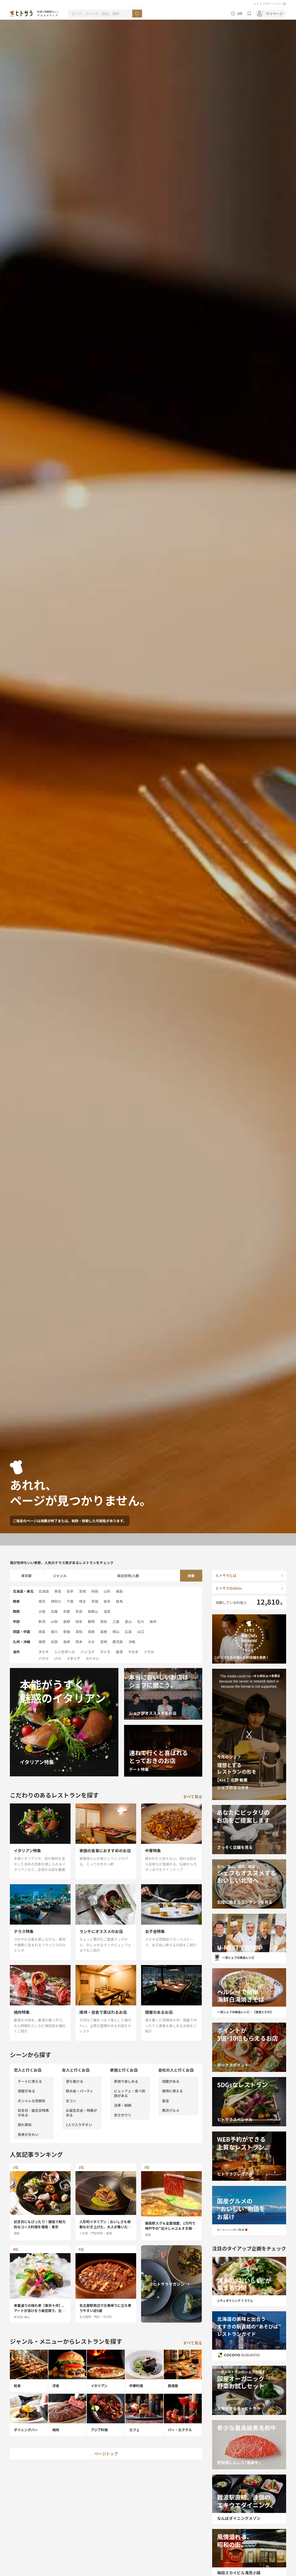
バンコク (87, 1651)
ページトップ (106, 2454)
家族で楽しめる (126, 2081)
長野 (66, 1621)
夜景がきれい (28, 2134)
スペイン (92, 1658)
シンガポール (64, 1651)
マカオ (133, 1651)
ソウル (149, 1651)
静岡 (91, 1621)
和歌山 (93, 1611)
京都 (66, 1611)
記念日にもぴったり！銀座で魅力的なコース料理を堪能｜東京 (40, 2224)
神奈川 (56, 1601)
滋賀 (107, 1611)
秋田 (94, 1591)
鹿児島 (117, 1641)
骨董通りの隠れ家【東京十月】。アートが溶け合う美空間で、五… (40, 2308)
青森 (57, 1591)
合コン (71, 2100)
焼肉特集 (22, 2012)
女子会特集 (155, 1931)
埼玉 (82, 1601)
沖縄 (131, 1641)
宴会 (165, 2100)
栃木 (107, 1601)
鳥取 (91, 1631)
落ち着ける (74, 2081)
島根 (103, 1631)
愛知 (103, 1621)
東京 (41, 1601)
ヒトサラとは (226, 1575)
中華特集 (153, 1850)
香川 (54, 1631)
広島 (128, 1631)
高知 (78, 1631)
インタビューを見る (267, 1675)
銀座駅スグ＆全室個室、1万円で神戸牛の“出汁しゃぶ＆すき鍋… (170, 2226)
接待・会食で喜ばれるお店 (103, 2012)
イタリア (73, 1658)
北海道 (43, 1591)
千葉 (70, 1601)
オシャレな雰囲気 (31, 2100)
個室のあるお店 (159, 2012)
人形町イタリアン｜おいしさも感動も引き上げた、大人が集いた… (105, 2224)
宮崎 (103, 1641)
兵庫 (54, 1611)
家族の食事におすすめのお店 (105, 1850)
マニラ (105, 1651)
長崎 (66, 1641)
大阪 (41, 1611)
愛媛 (66, 1631)
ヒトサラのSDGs (229, 1588)
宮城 (82, 1591)
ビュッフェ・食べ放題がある (129, 2093)
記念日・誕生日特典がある (33, 2112)
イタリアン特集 (27, 1850)
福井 (152, 1621)
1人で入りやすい (79, 2124)
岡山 (115, 1631)
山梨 (54, 1621)
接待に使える (172, 2090)
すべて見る (192, 1797)
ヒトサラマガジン (169, 2284)
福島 (119, 1591)
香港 (119, 1651)
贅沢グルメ (170, 2110)
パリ (57, 1658)
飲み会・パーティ (79, 2090)
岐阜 (78, 1621)
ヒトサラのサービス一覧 (269, 3)
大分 (91, 1641)
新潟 (41, 1621)
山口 (140, 1631)
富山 (128, 1621)
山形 (107, 1591)
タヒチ (43, 1651)
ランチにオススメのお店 (101, 1931)
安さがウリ (122, 2115)
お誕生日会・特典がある (81, 2112)
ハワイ (43, 1658)
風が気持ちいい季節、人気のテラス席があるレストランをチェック (61, 1562)
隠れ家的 (25, 2124)
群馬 (119, 1601)
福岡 (41, 1641)
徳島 (41, 1631)
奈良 (78, 1611)
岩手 (70, 1591)
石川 (140, 1621)
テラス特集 (24, 1931)
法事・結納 (122, 2105)
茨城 (94, 1601)
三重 (115, 1621)
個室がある (26, 2090)
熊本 (78, 1641)
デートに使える (30, 2081)
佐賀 (54, 1641)
